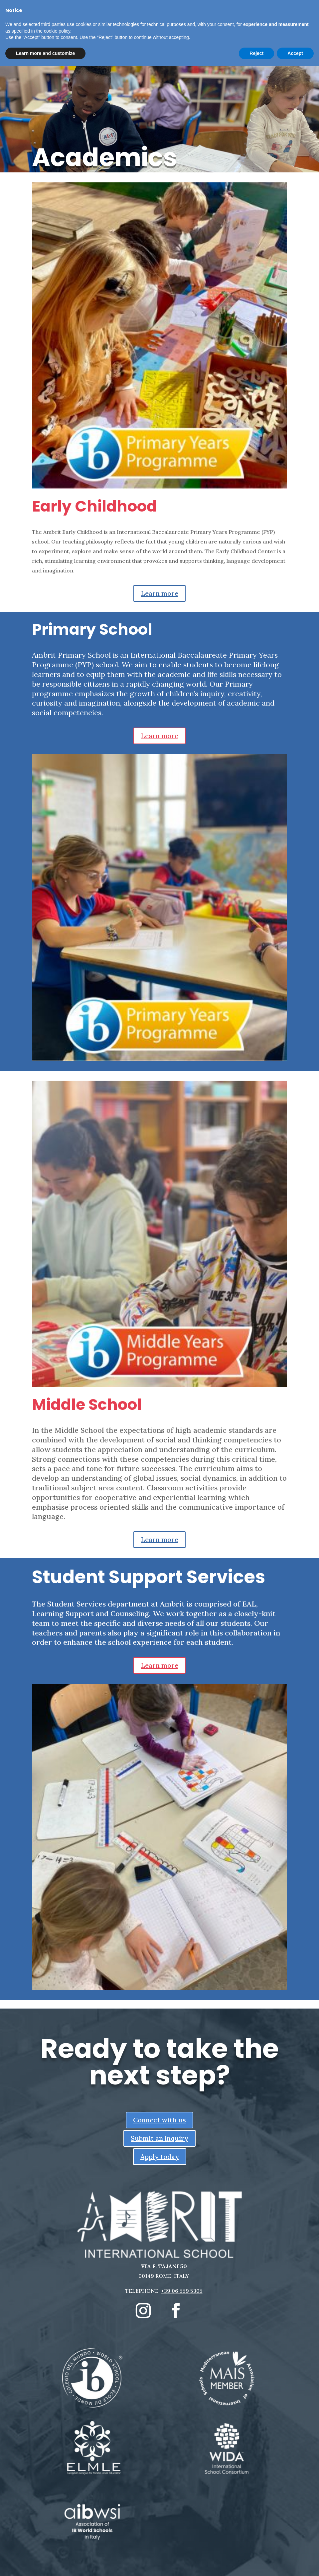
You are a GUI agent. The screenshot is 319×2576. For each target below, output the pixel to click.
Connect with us (159, 2120)
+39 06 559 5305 (182, 2290)
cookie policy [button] (57, 31)
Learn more (159, 593)
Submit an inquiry (159, 2138)
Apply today (159, 2156)
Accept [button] (295, 53)
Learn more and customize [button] (45, 53)
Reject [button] (256, 53)
